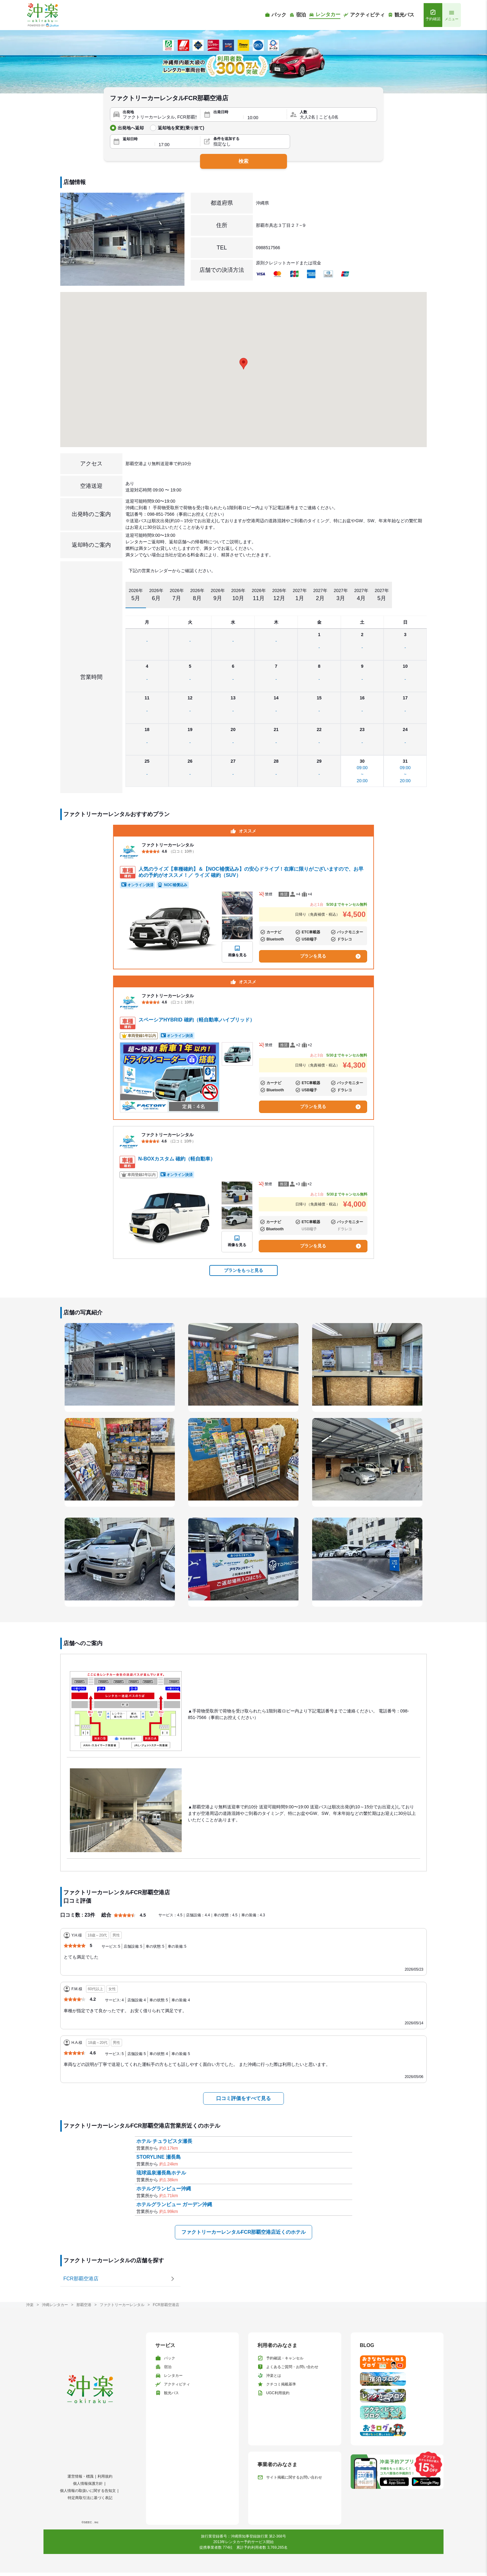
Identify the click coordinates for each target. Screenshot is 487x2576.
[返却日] (137, 144)
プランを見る (330, 956)
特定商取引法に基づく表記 (90, 2498)
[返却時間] (177, 144)
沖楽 (30, 2305)
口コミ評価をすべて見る (243, 2098)
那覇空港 (83, 2305)
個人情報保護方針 (88, 2483)
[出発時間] (265, 117)
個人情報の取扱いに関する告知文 (88, 2490)
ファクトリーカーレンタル (122, 2305)
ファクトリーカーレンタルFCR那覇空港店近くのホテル (243, 2232)
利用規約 (105, 2476)
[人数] (337, 117)
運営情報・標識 (80, 2476)
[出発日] (226, 117)
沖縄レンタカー (55, 2305)
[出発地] (160, 117)
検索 (243, 161)
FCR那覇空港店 (166, 2305)
